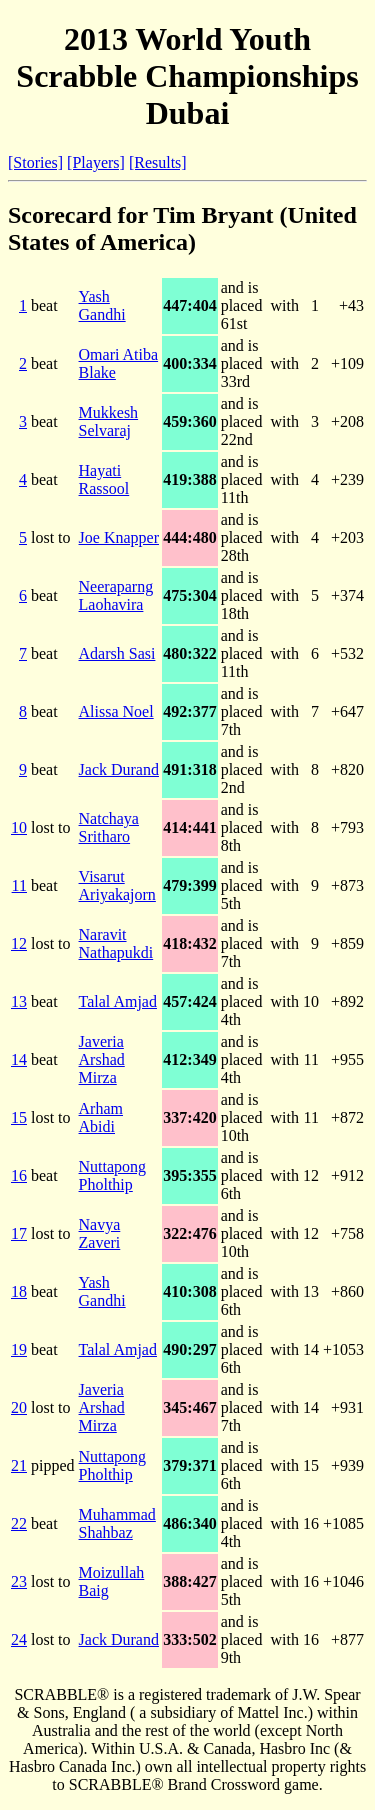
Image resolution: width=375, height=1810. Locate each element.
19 (19, 1349)
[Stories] (35, 162)
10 (19, 827)
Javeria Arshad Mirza (102, 1059)
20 (19, 1407)
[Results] (158, 162)
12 (19, 943)
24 (19, 1639)
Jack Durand (119, 769)
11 (19, 885)
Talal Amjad (118, 1001)
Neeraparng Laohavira (116, 595)
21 (19, 1465)
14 (19, 1059)
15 (19, 1117)
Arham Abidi (101, 1117)
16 (19, 1175)
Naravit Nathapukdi (116, 943)
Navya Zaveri (100, 1233)
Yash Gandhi (102, 305)
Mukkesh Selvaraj (109, 421)
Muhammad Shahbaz (117, 1523)
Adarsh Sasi (117, 653)
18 (19, 1291)
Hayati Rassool (104, 479)
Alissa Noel (116, 711)
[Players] (96, 162)
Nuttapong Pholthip (113, 1175)
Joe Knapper (119, 537)
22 (19, 1523)
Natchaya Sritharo (109, 827)
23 (19, 1581)
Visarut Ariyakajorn (117, 885)
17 (19, 1233)
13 (19, 1001)
